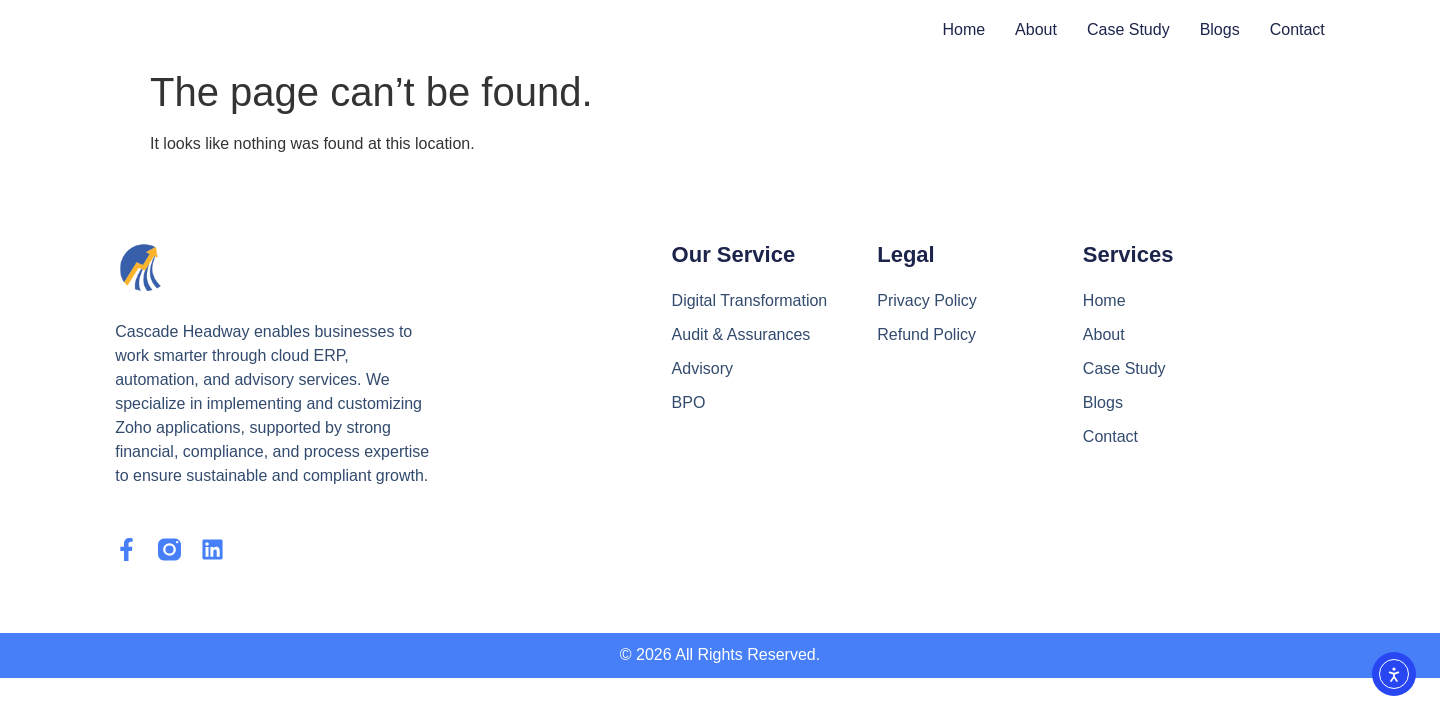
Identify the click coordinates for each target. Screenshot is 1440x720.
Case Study (1128, 29)
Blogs (1220, 29)
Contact (1297, 29)
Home (963, 29)
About (1036, 29)
